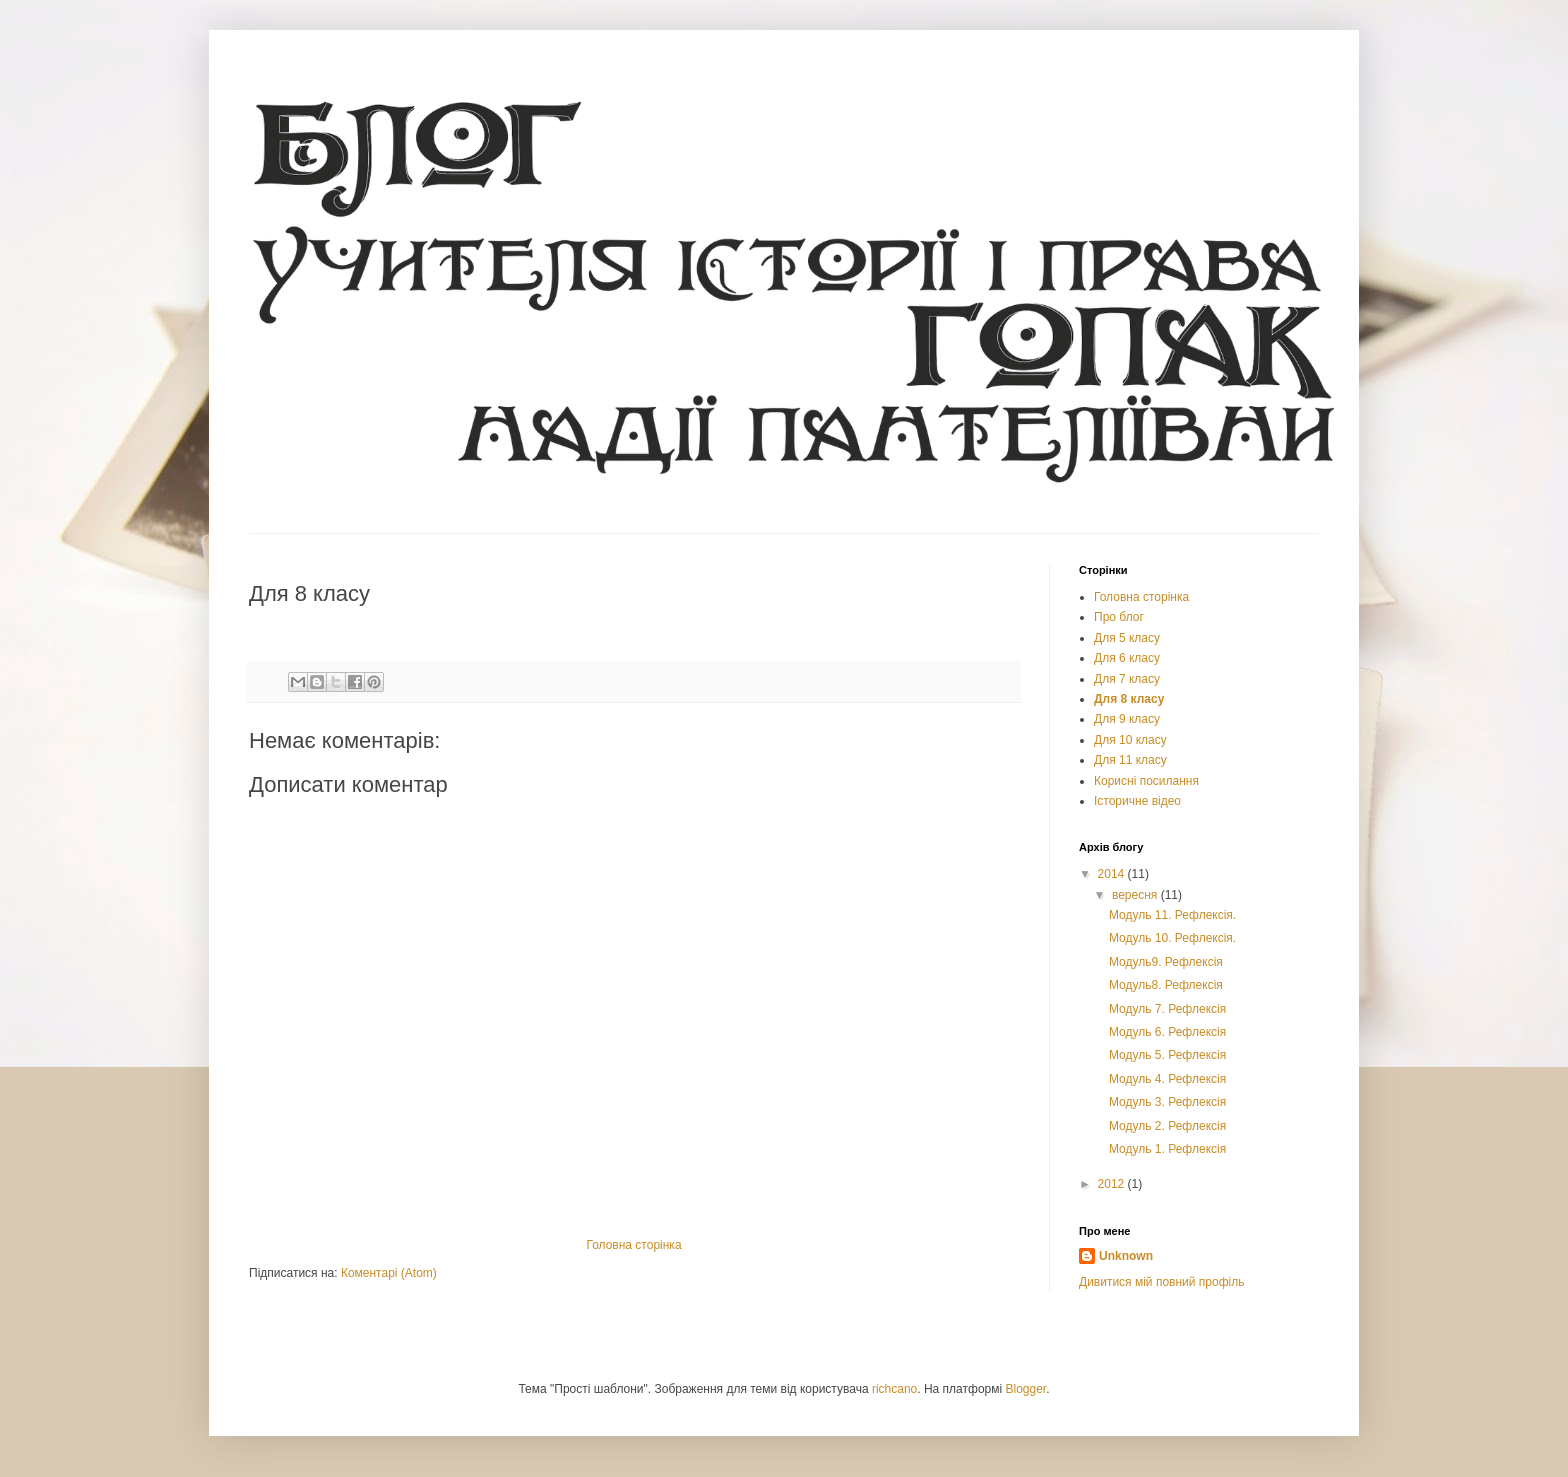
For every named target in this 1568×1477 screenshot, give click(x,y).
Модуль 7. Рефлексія (1167, 1009)
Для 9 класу (1127, 719)
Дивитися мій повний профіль (1161, 1282)
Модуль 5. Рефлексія (1167, 1055)
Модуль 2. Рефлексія (1167, 1126)
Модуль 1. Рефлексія (1167, 1149)
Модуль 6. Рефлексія (1167, 1032)
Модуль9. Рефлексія (1166, 962)
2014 (1113, 874)
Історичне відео (1137, 801)
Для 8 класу (1129, 699)
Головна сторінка (633, 1245)
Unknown (1126, 1256)
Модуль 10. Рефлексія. (1172, 938)
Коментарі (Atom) (389, 1273)
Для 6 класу (1127, 658)
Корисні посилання (1146, 781)
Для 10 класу (1130, 740)
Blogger (1026, 1389)
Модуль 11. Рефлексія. (1172, 915)
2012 (1113, 1184)
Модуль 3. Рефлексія (1167, 1102)
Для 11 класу (1130, 760)
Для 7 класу (1127, 679)
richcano (894, 1389)
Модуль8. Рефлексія (1166, 985)
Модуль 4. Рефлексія (1167, 1079)
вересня (1136, 895)
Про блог (1119, 617)
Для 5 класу (1127, 638)
